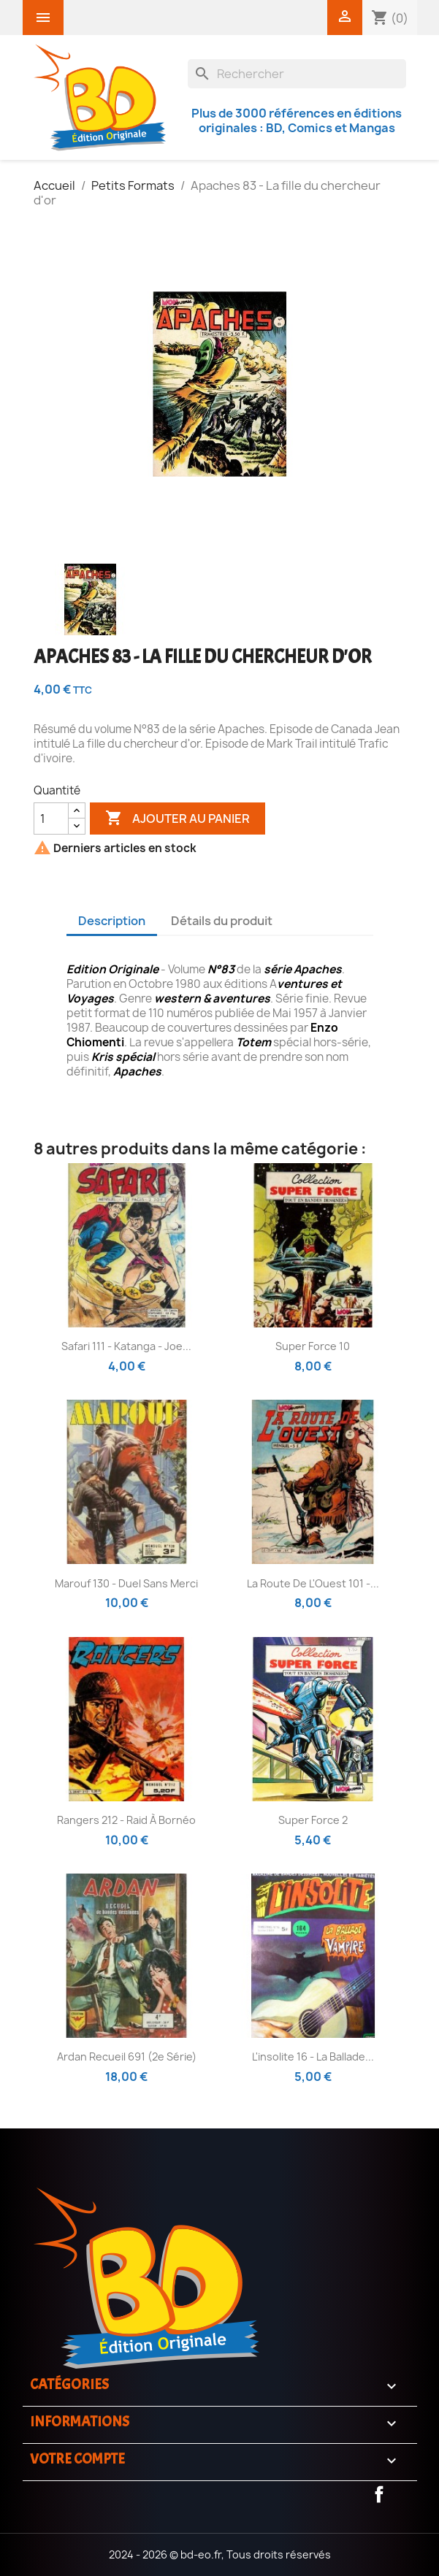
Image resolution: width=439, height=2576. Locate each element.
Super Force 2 (313, 1820)
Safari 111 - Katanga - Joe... (126, 1346)
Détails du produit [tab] (221, 921)
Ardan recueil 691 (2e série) (126, 2056)
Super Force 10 (312, 1346)
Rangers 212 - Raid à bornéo (126, 1820)
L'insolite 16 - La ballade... (313, 2056)
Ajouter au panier (177, 818)
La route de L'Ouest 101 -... (313, 1583)
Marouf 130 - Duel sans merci (126, 1583)
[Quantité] (51, 818)
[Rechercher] (297, 73)
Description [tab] (111, 921)
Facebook (379, 2494)
